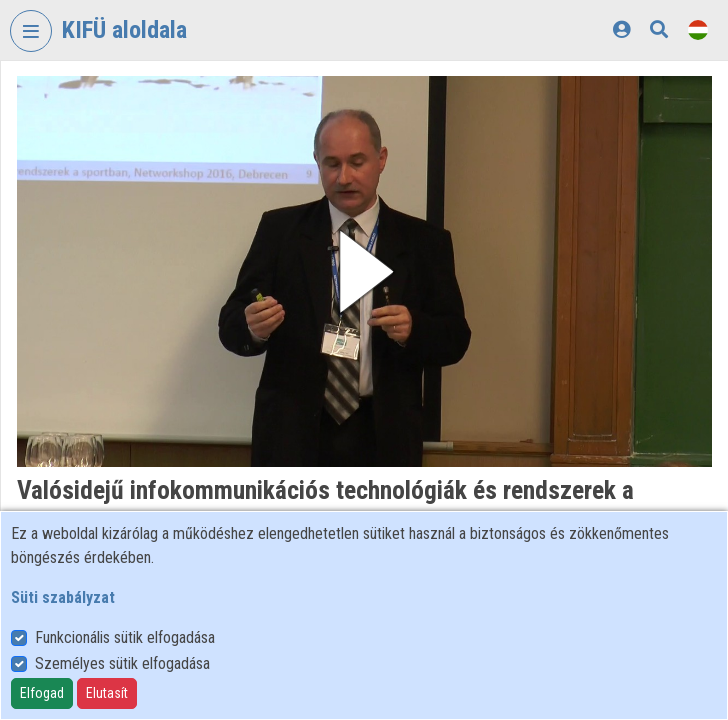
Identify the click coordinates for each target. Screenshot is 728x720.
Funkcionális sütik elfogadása (125, 637)
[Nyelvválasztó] (698, 29)
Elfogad (42, 693)
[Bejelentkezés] (621, 29)
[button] (364, 271)
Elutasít (107, 693)
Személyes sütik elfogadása (122, 663)
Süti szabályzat (63, 597)
